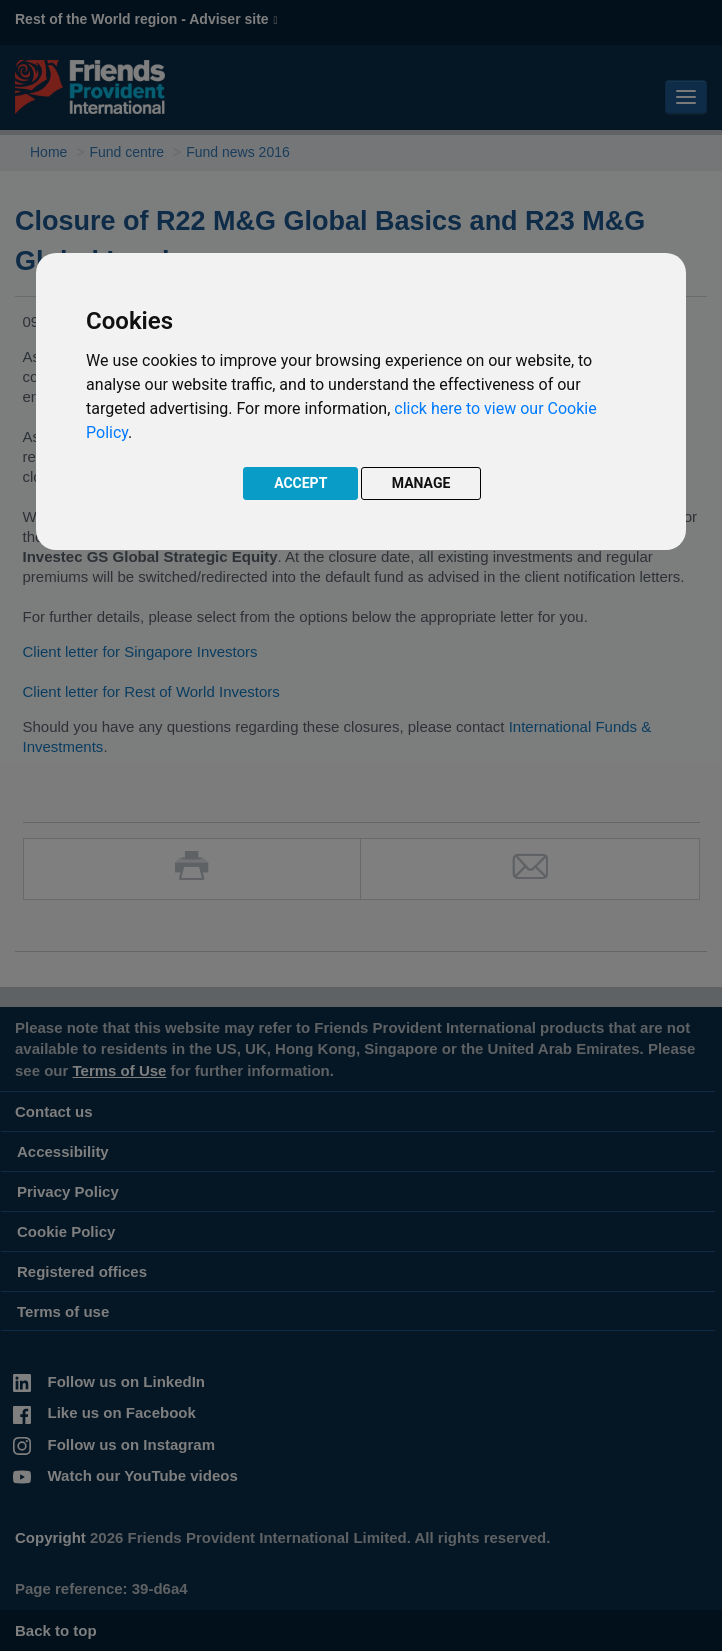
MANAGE (421, 483)
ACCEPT (300, 483)
